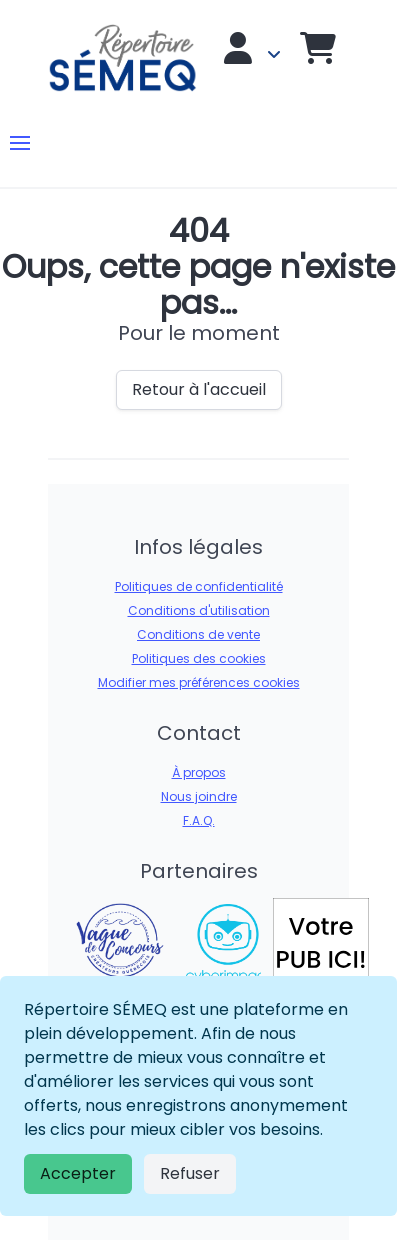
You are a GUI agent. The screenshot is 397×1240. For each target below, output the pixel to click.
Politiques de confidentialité (199, 586)
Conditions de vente (198, 634)
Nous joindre (199, 796)
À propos (199, 772)
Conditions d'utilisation (199, 610)
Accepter (78, 1173)
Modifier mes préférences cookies (199, 682)
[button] (20, 143)
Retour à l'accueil (199, 389)
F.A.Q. (199, 820)
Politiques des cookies (199, 658)
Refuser (190, 1173)
